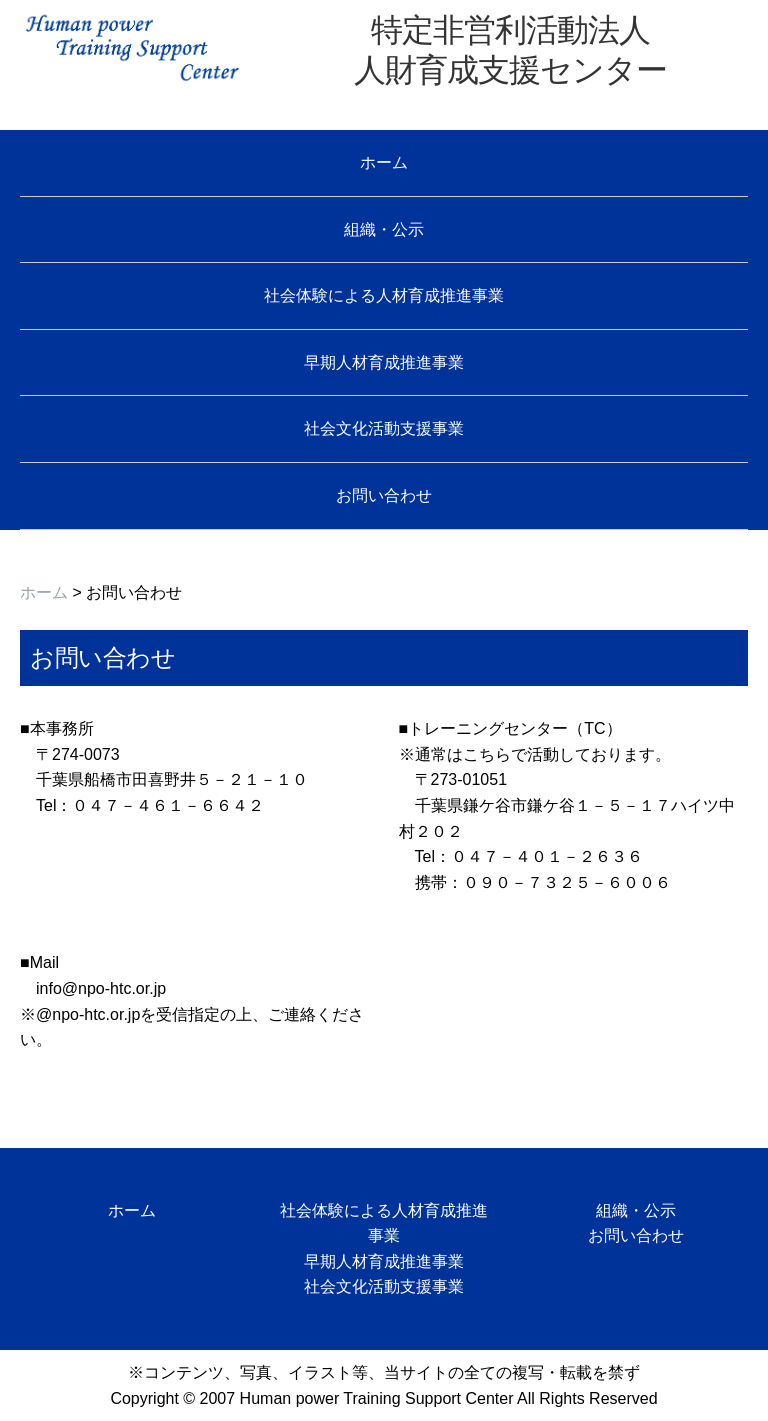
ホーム (384, 162)
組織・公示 (384, 229)
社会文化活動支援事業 (384, 428)
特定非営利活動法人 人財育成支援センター (510, 50)
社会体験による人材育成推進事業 (384, 295)
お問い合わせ (384, 495)
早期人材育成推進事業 (384, 362)
